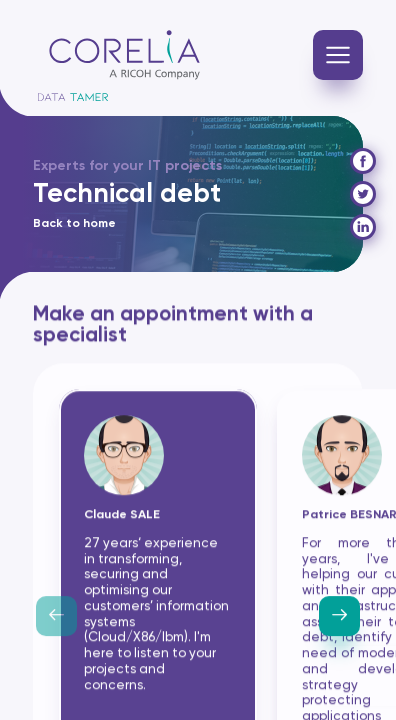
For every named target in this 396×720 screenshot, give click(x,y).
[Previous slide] (56, 617)
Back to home (74, 224)
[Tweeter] (363, 194)
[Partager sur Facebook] (363, 161)
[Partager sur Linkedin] (363, 227)
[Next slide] (339, 617)
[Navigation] (338, 55)
